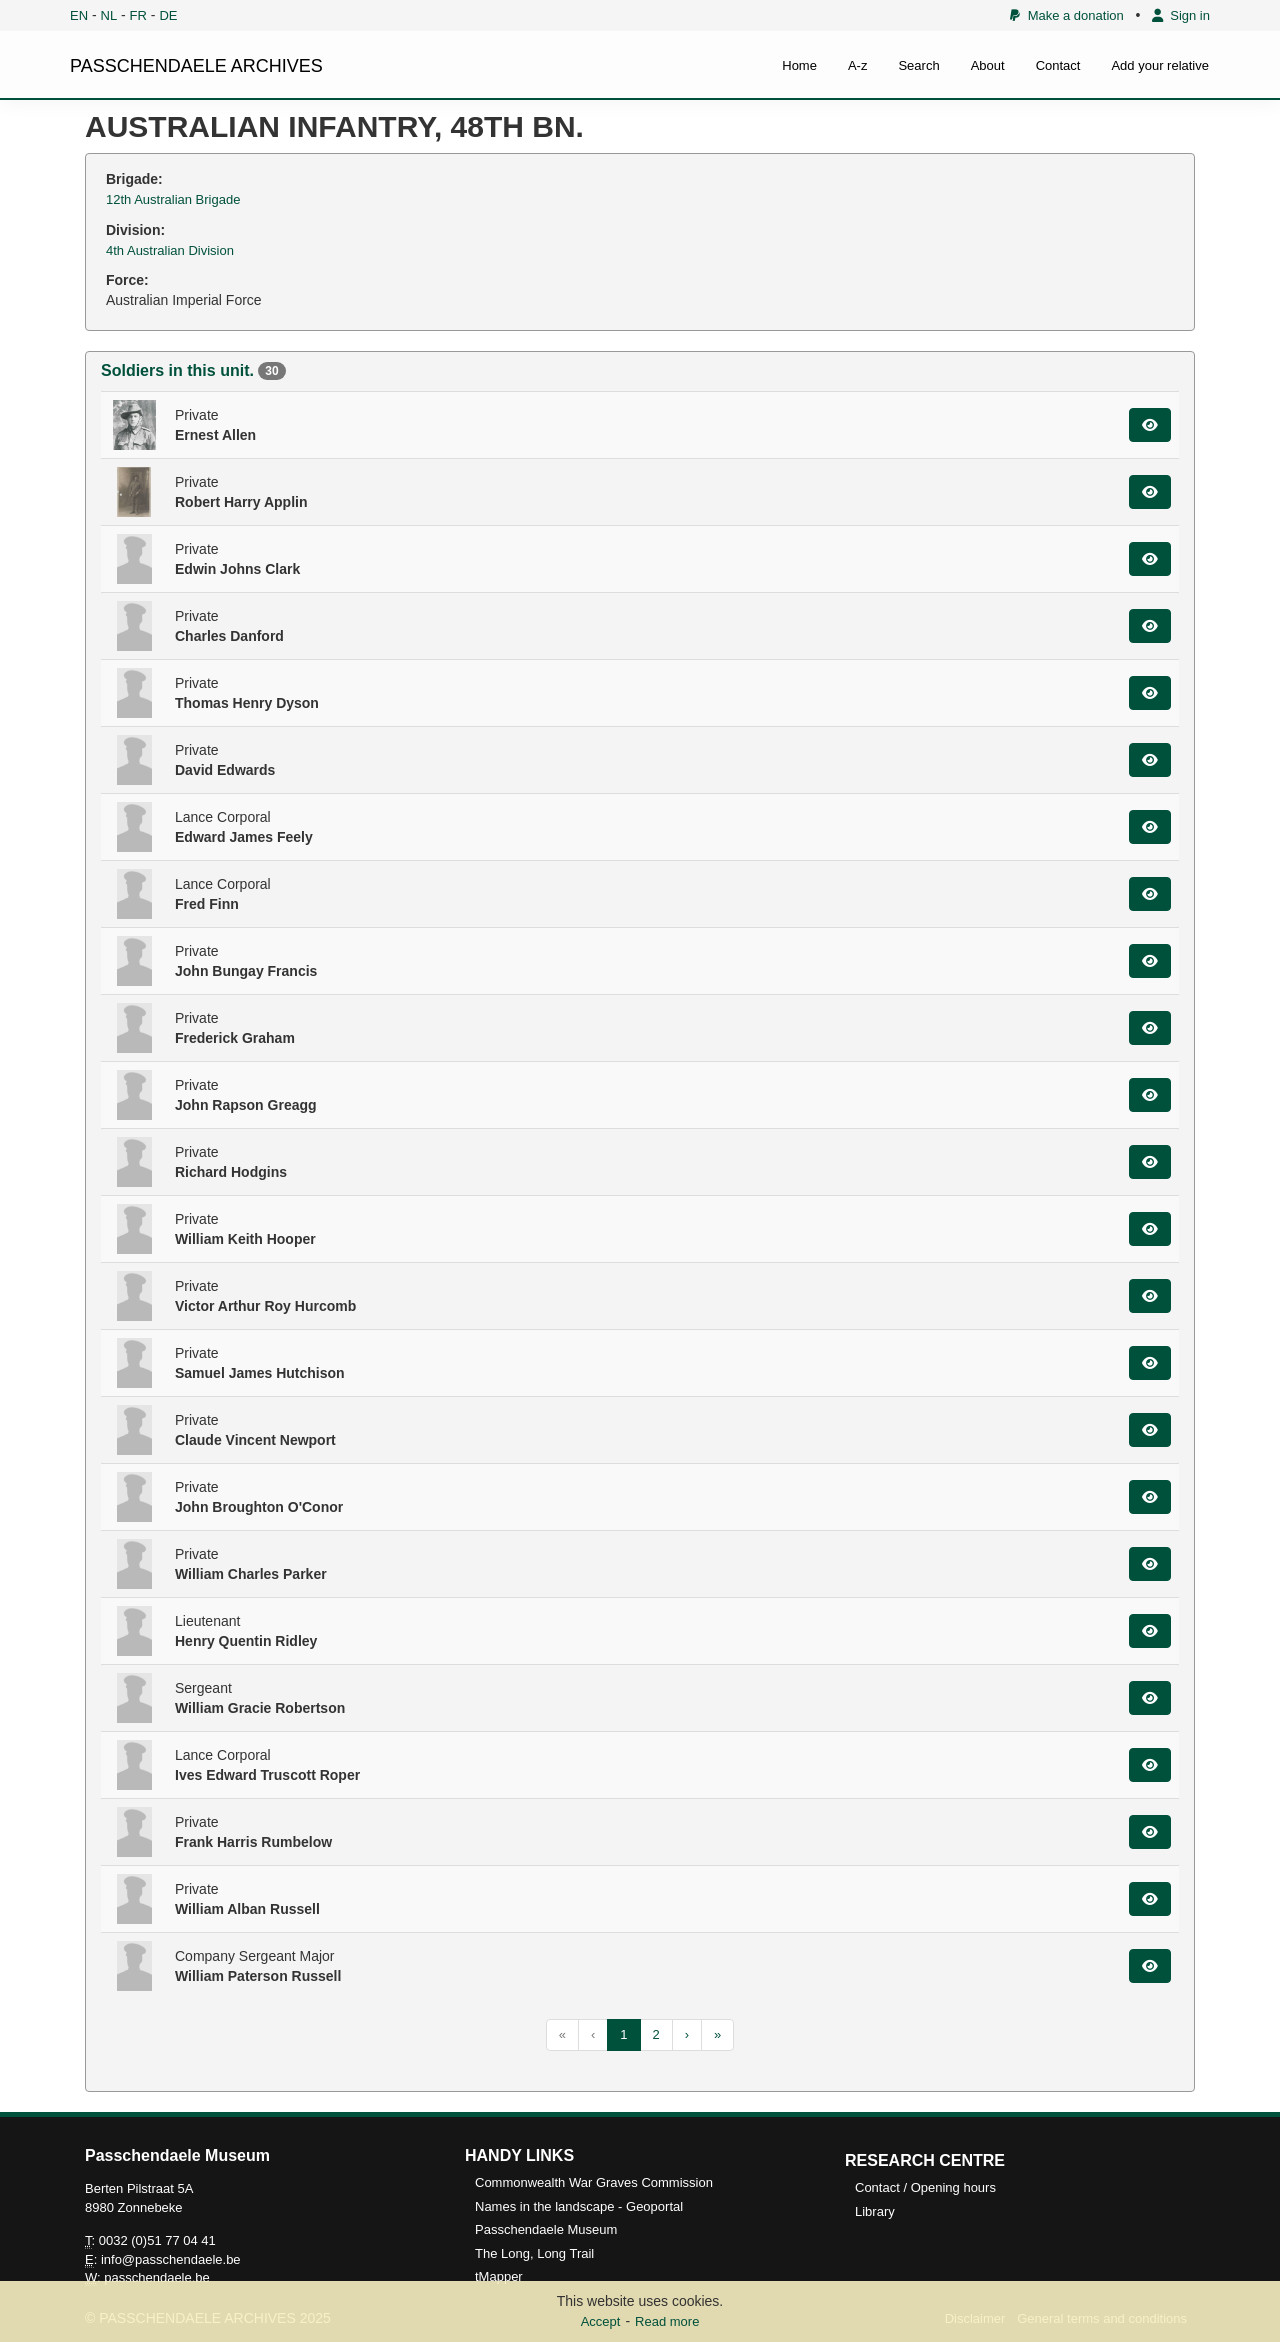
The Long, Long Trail (534, 2253)
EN (79, 15)
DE (168, 15)
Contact (1058, 65)
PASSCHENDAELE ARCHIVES (196, 66)
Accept (601, 2321)
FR (138, 15)
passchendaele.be (157, 2277)
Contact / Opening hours (925, 2187)
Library (875, 2211)
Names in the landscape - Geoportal (579, 2206)
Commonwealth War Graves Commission (594, 2182)
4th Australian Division (170, 250)
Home (799, 65)
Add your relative (1160, 65)
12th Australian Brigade (173, 199)
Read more (667, 2321)
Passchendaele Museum (546, 2229)
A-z (858, 65)
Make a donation (1066, 15)
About (988, 65)
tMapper (499, 2276)
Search (918, 65)
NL (109, 15)
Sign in (1181, 15)
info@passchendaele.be (171, 2259)
